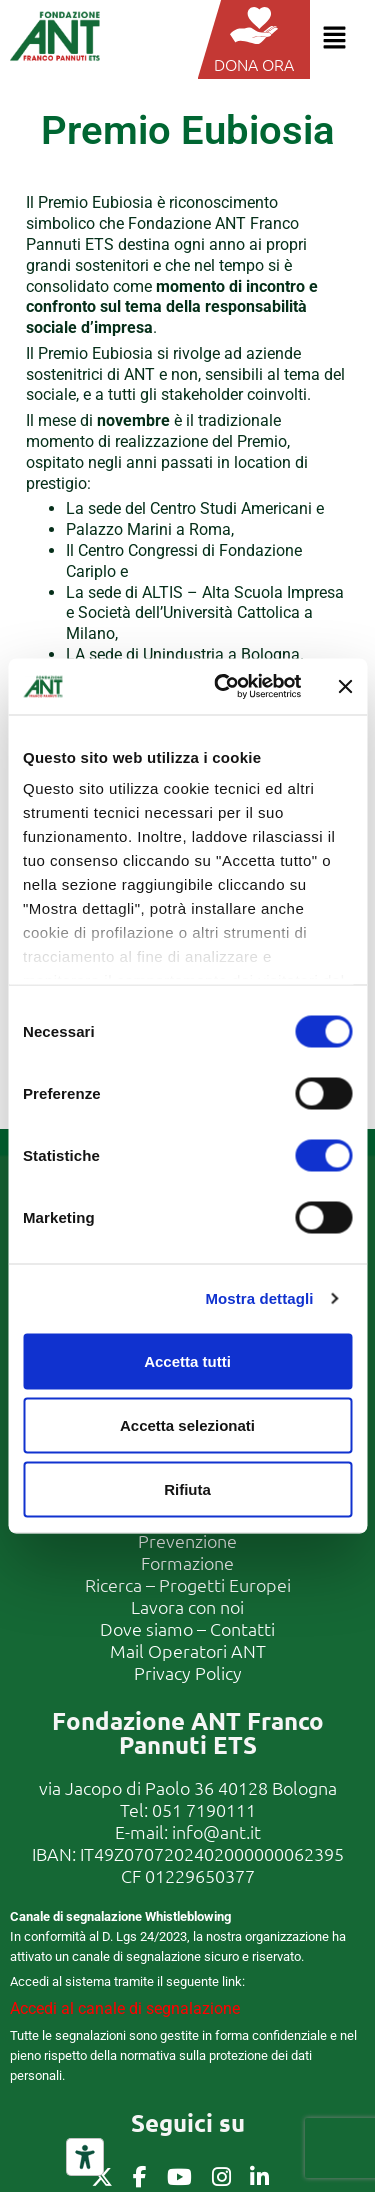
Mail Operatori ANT (188, 1650)
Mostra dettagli (259, 1298)
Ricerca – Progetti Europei (188, 1584)
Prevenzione (187, 1540)
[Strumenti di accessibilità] (85, 2157)
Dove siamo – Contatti (187, 1628)
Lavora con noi (187, 1606)
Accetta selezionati (187, 1424)
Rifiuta (187, 1488)
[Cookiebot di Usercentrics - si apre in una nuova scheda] (223, 687)
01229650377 (200, 1875)
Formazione (187, 1562)
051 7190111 (204, 1809)
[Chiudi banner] (345, 686)
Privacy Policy (188, 1672)
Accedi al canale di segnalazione (125, 2008)
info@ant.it (216, 1831)
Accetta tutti (187, 1360)
